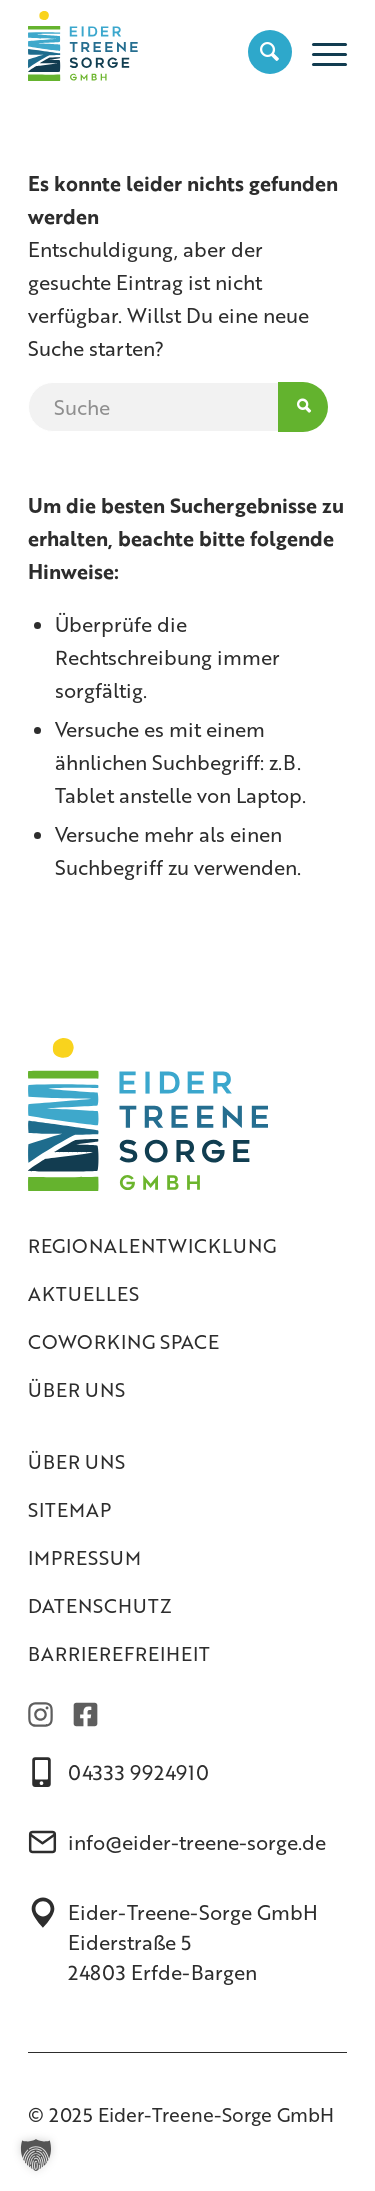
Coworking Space (123, 1341)
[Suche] (260, 51)
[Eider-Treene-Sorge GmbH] (155, 41)
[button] (36, 2155)
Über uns (76, 1389)
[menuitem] (260, 51)
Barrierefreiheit (119, 1653)
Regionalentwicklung (152, 1245)
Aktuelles (83, 1293)
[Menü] (319, 51)
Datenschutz (100, 1605)
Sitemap (69, 1509)
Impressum (84, 1557)
